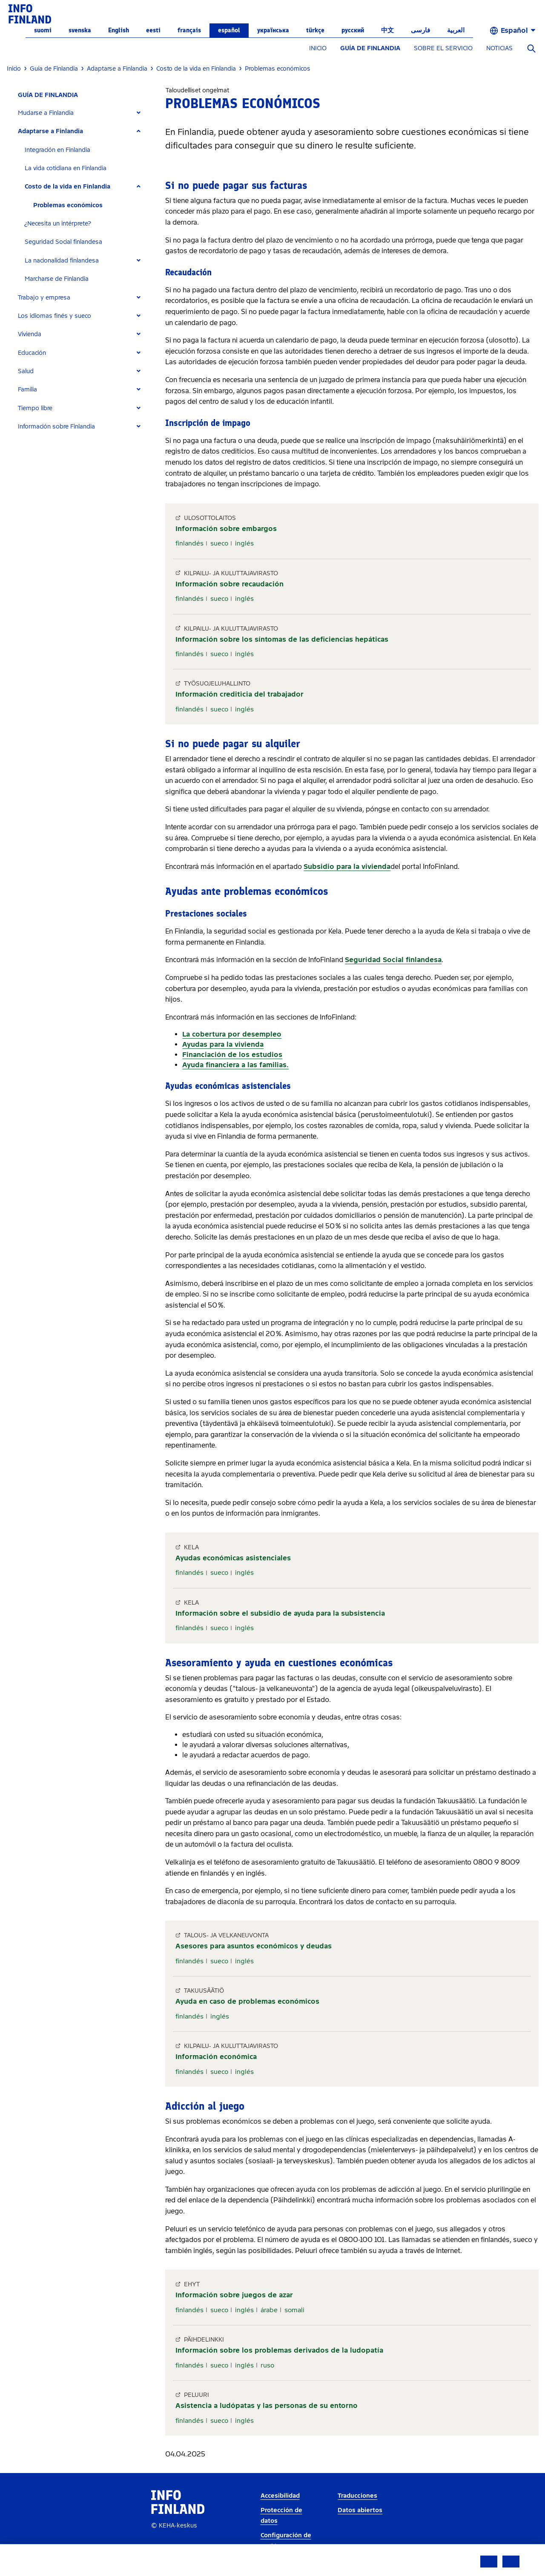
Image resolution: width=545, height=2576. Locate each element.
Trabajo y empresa (44, 297)
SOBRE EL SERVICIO (443, 48)
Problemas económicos (68, 205)
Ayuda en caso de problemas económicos (247, 2001)
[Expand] (138, 113)
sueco (219, 543)
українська (273, 30)
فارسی (420, 30)
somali (294, 2310)
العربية (456, 30)
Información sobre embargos (226, 529)
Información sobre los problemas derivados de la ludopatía (279, 2350)
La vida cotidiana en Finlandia (65, 168)
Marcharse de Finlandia (57, 279)
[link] (30, 13)
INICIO (318, 48)
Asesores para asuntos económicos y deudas (253, 1946)
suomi (43, 30)
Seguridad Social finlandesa (63, 242)
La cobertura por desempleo (231, 1034)
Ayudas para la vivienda (223, 1044)
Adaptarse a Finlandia (50, 131)
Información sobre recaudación (229, 584)
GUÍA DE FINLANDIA (370, 48)
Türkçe (315, 30)
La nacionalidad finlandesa (62, 260)
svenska (80, 30)
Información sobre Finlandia (56, 426)
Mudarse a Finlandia (46, 113)
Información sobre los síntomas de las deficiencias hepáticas (281, 639)
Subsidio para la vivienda (347, 866)
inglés (244, 543)
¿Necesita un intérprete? (58, 223)
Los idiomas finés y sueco (54, 316)
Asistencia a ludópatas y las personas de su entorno (266, 2406)
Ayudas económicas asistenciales (233, 1558)
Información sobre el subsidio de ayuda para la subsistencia (280, 1613)
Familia (27, 389)
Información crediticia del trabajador (239, 694)
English (118, 30)
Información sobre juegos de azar (234, 2295)
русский (352, 30)
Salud (26, 371)
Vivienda (29, 334)
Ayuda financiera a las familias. (235, 1065)
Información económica (216, 2057)
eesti (153, 30)
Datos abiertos (360, 2510)
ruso (267, 2365)
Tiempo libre (35, 408)
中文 (387, 30)
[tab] (82, 113)
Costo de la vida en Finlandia (67, 186)
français (189, 30)
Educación (32, 353)
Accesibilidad (280, 2495)
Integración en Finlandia (57, 150)
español (229, 30)
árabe (269, 2310)
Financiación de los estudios (232, 1055)
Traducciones (357, 2495)
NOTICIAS (499, 48)
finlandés (189, 543)
